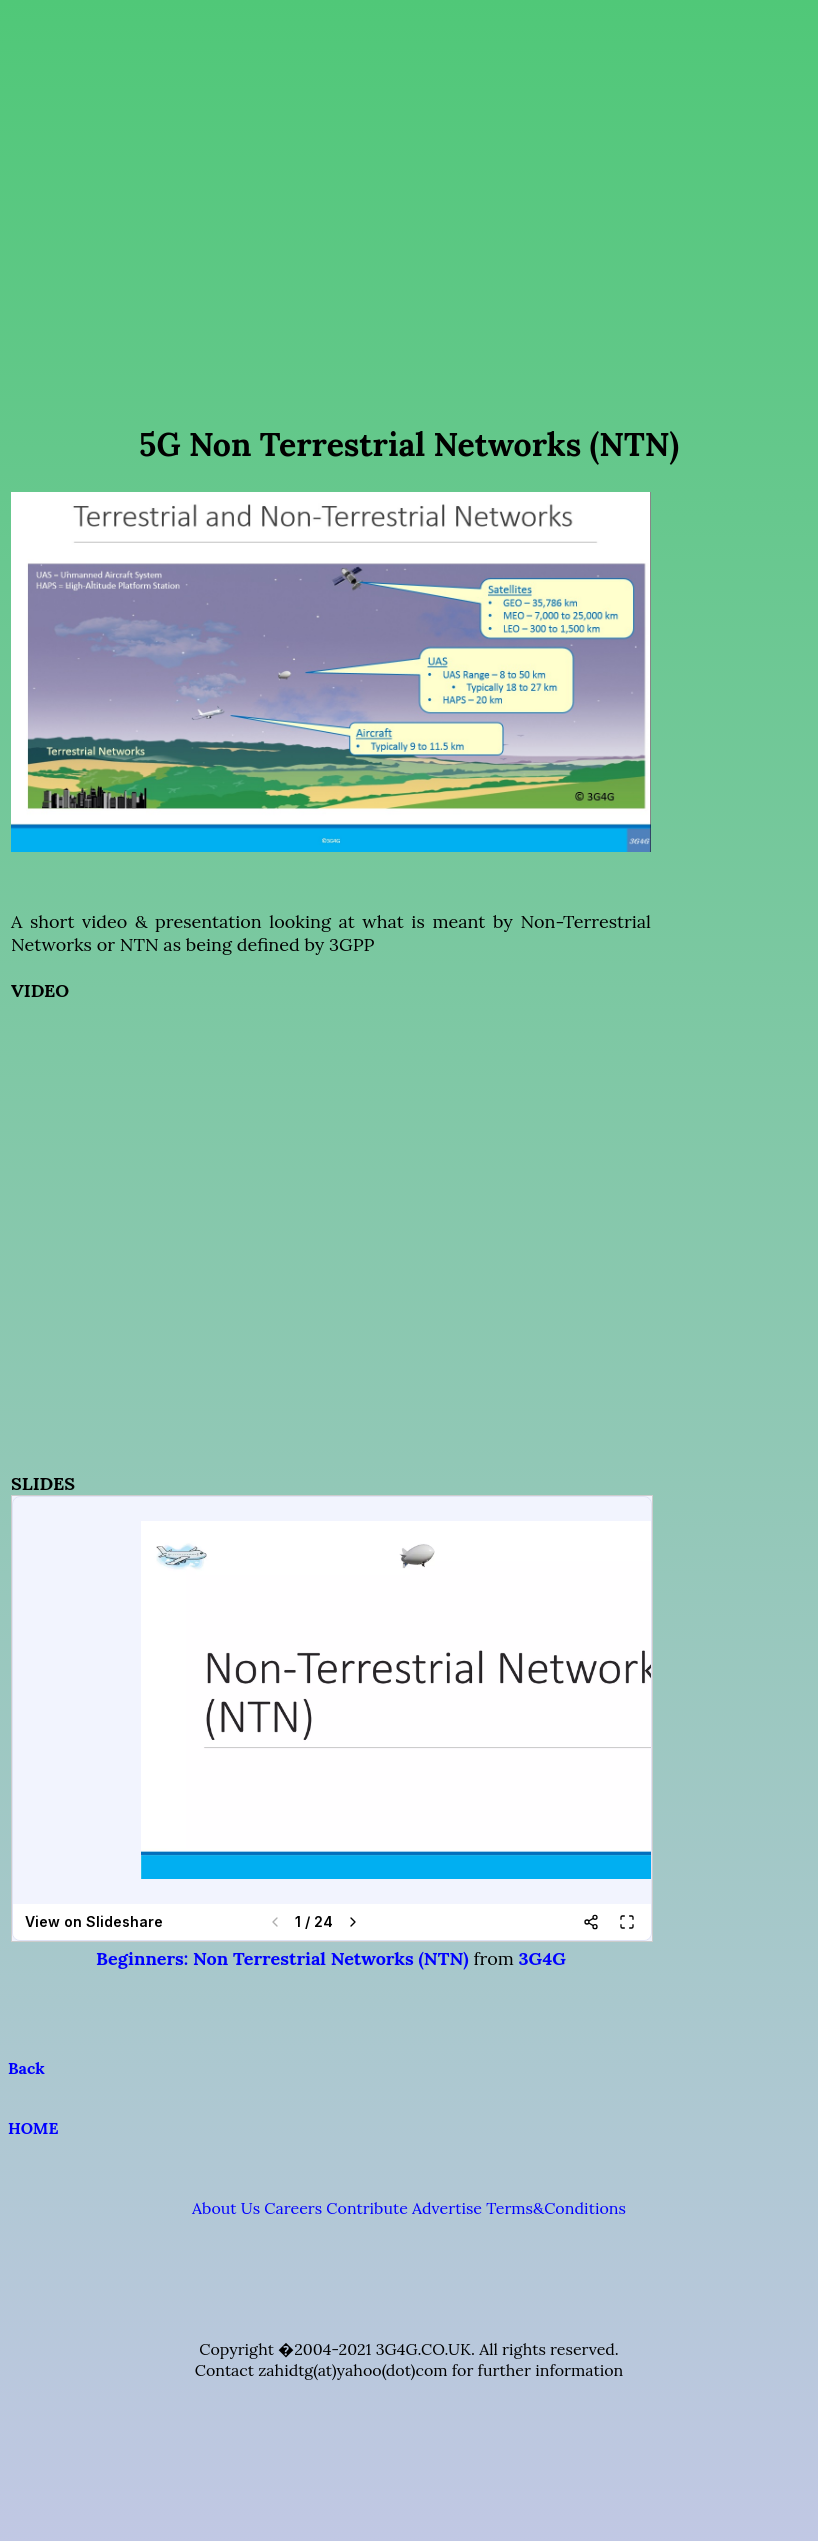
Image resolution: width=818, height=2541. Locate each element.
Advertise (447, 2208)
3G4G (542, 1958)
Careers (293, 2208)
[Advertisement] (405, 195)
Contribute (366, 2208)
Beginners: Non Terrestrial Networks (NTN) (282, 1958)
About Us (226, 2208)
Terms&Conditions (556, 2208)
